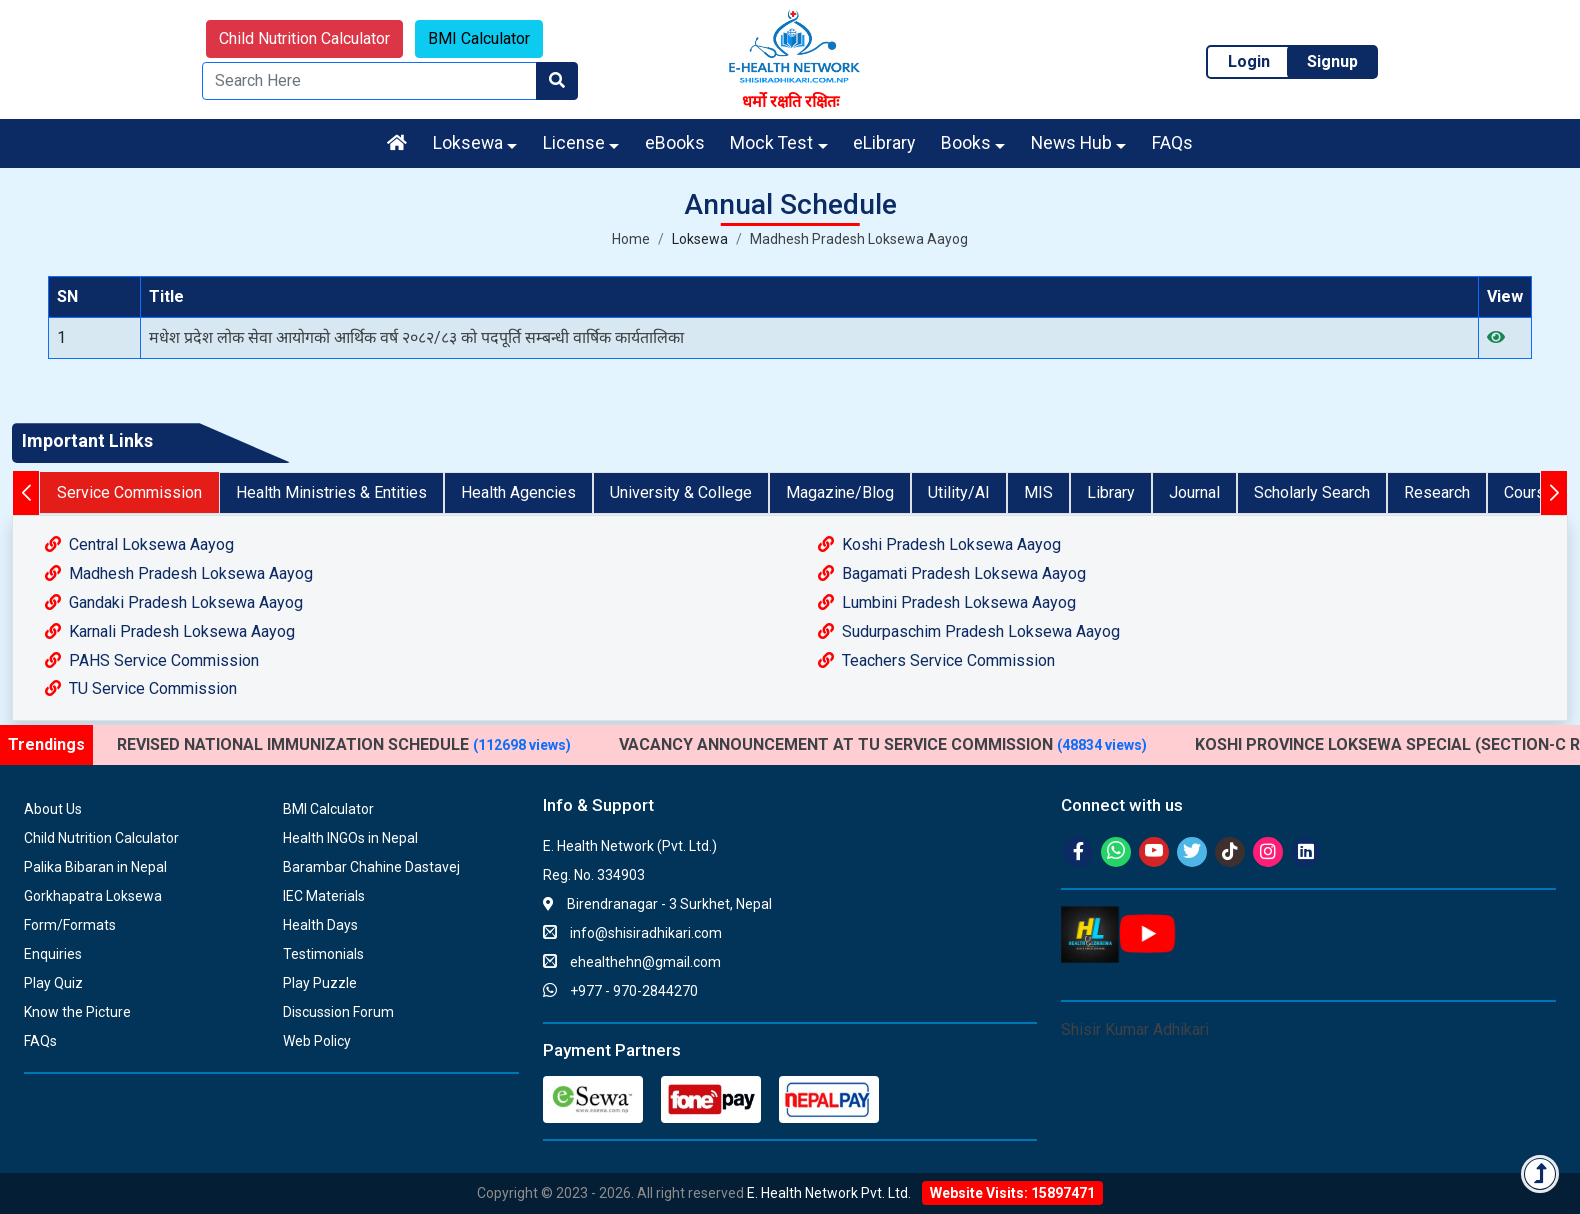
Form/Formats (70, 925)
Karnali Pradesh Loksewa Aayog (170, 631)
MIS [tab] (1038, 492)
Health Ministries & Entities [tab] (331, 492)
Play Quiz (53, 983)
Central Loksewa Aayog (139, 544)
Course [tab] (1529, 492)
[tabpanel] (790, 617)
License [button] (574, 143)
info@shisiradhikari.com (632, 933)
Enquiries (53, 954)
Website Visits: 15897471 (1012, 1193)
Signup (1332, 61)
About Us (53, 809)
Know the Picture (77, 1012)
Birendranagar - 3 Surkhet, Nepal (657, 904)
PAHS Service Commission (152, 660)
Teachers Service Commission (936, 660)
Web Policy (317, 1041)
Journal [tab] (1194, 492)
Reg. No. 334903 (594, 875)
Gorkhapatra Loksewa (93, 896)
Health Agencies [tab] (518, 492)
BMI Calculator (479, 38)
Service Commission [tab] (129, 492)
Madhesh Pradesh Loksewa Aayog (859, 239)
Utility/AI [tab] (959, 492)
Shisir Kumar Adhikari (1135, 1029)
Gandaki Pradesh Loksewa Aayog (174, 602)
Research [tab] (1437, 492)
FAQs (1172, 143)
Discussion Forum (338, 1012)
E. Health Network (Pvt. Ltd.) (630, 846)
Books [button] (966, 143)
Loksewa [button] (468, 143)
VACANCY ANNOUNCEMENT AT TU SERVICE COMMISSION (883, 744)
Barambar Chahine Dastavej (371, 867)
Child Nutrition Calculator (304, 38)
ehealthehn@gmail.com (632, 962)
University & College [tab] (681, 492)
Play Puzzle (320, 983)
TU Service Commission (141, 688)
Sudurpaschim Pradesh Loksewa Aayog (969, 631)
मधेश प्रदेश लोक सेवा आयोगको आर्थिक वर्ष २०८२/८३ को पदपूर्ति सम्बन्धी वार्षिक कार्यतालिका (416, 337)
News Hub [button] (1071, 143)
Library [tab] (1111, 492)
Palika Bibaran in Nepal (95, 867)
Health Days (320, 925)
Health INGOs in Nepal (350, 838)
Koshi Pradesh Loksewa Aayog (939, 544)
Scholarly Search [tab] (1312, 492)
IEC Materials (324, 896)
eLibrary (884, 143)
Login (1249, 61)
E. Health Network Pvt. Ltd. (829, 1193)
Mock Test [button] (771, 143)
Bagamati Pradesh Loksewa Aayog (952, 573)
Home (631, 239)
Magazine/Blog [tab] (840, 492)
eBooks (675, 143)
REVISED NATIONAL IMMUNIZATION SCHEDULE (344, 744)
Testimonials (323, 954)
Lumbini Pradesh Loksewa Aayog (947, 602)
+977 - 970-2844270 (620, 991)
